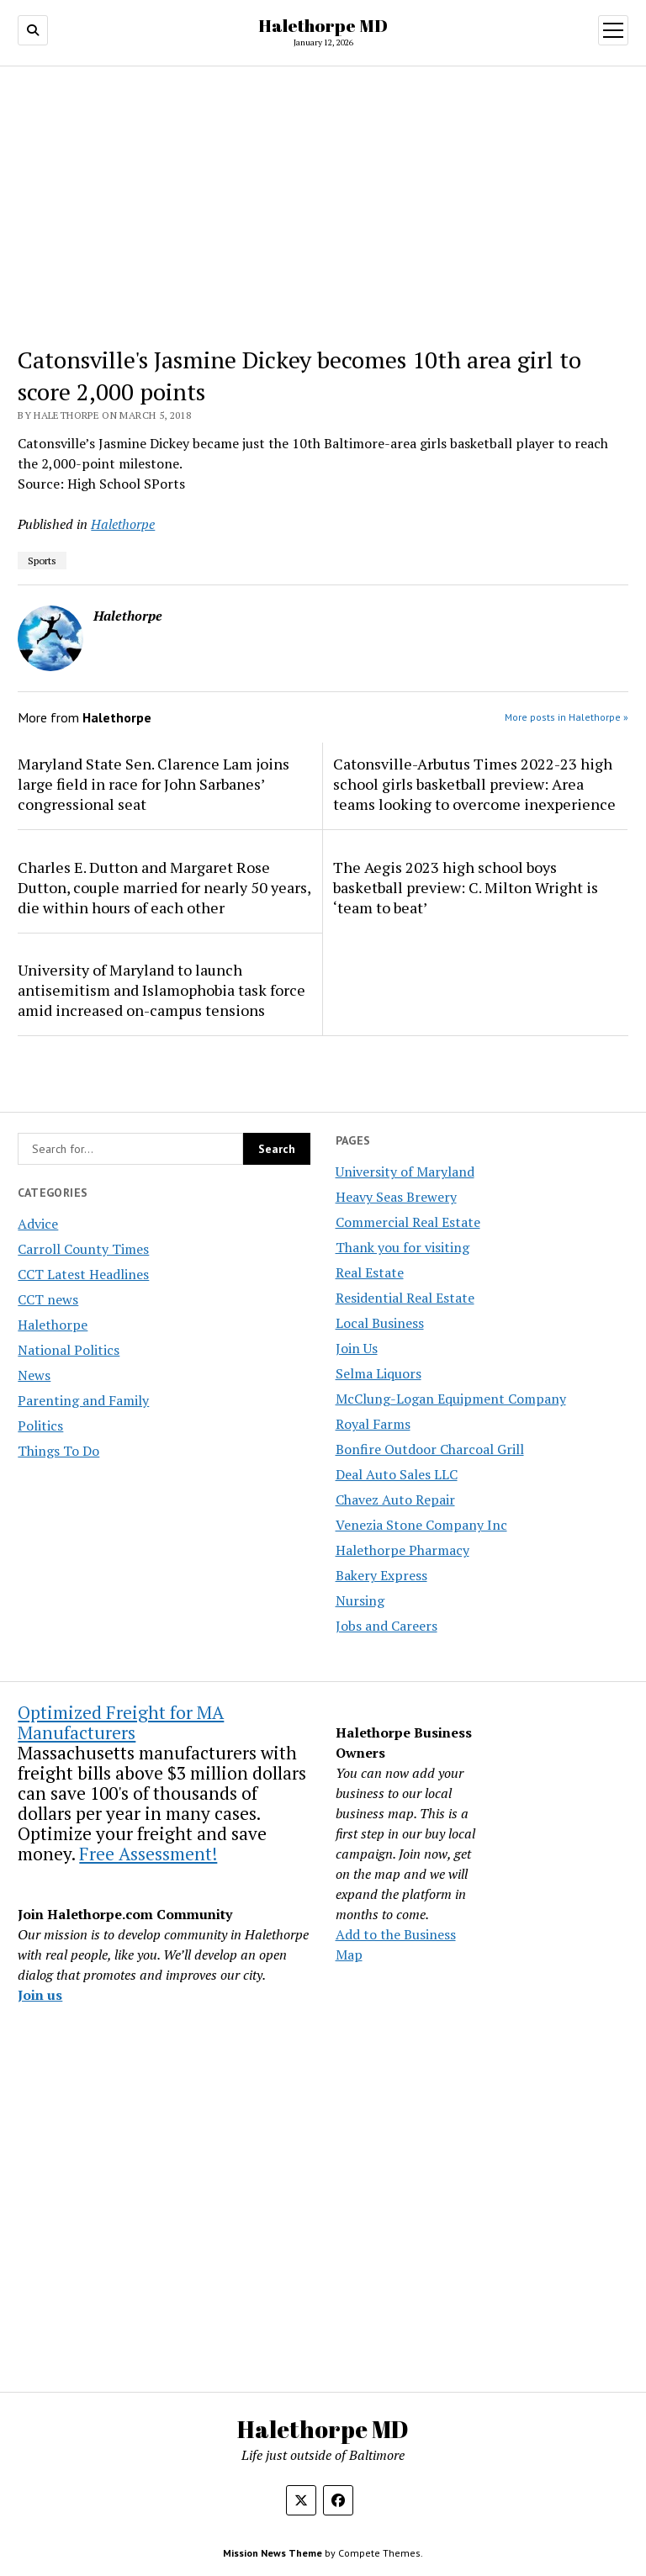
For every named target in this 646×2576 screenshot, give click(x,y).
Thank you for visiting (402, 1247)
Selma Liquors (378, 1373)
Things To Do (58, 1450)
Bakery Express (381, 1575)
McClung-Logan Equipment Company (451, 1398)
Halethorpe (52, 1324)
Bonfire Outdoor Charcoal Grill (430, 1449)
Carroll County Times (83, 1249)
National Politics (68, 1350)
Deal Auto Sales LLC (397, 1474)
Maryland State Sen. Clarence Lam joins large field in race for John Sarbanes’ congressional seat (153, 784)
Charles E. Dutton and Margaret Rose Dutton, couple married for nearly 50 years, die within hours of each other (164, 887)
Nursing (360, 1600)
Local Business (380, 1323)
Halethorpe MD (323, 25)
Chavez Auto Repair (395, 1499)
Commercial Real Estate (408, 1222)
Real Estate (370, 1272)
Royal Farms (373, 1424)
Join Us (357, 1348)
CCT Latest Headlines (83, 1274)
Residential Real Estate (405, 1297)
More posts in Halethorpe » (566, 717)
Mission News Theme (272, 2553)
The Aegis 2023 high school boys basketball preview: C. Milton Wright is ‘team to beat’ (465, 887)
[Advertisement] (323, 206)
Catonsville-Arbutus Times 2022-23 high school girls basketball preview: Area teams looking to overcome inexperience (474, 784)
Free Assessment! (148, 1853)
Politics (40, 1425)
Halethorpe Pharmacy (402, 1550)
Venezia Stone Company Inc (421, 1524)
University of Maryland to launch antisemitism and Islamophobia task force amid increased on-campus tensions (161, 990)
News (34, 1375)
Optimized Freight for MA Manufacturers (121, 1722)
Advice (38, 1223)
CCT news (48, 1299)
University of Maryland (405, 1171)
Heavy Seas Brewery (396, 1196)
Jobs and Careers (386, 1625)
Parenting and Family (83, 1400)
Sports (42, 560)
